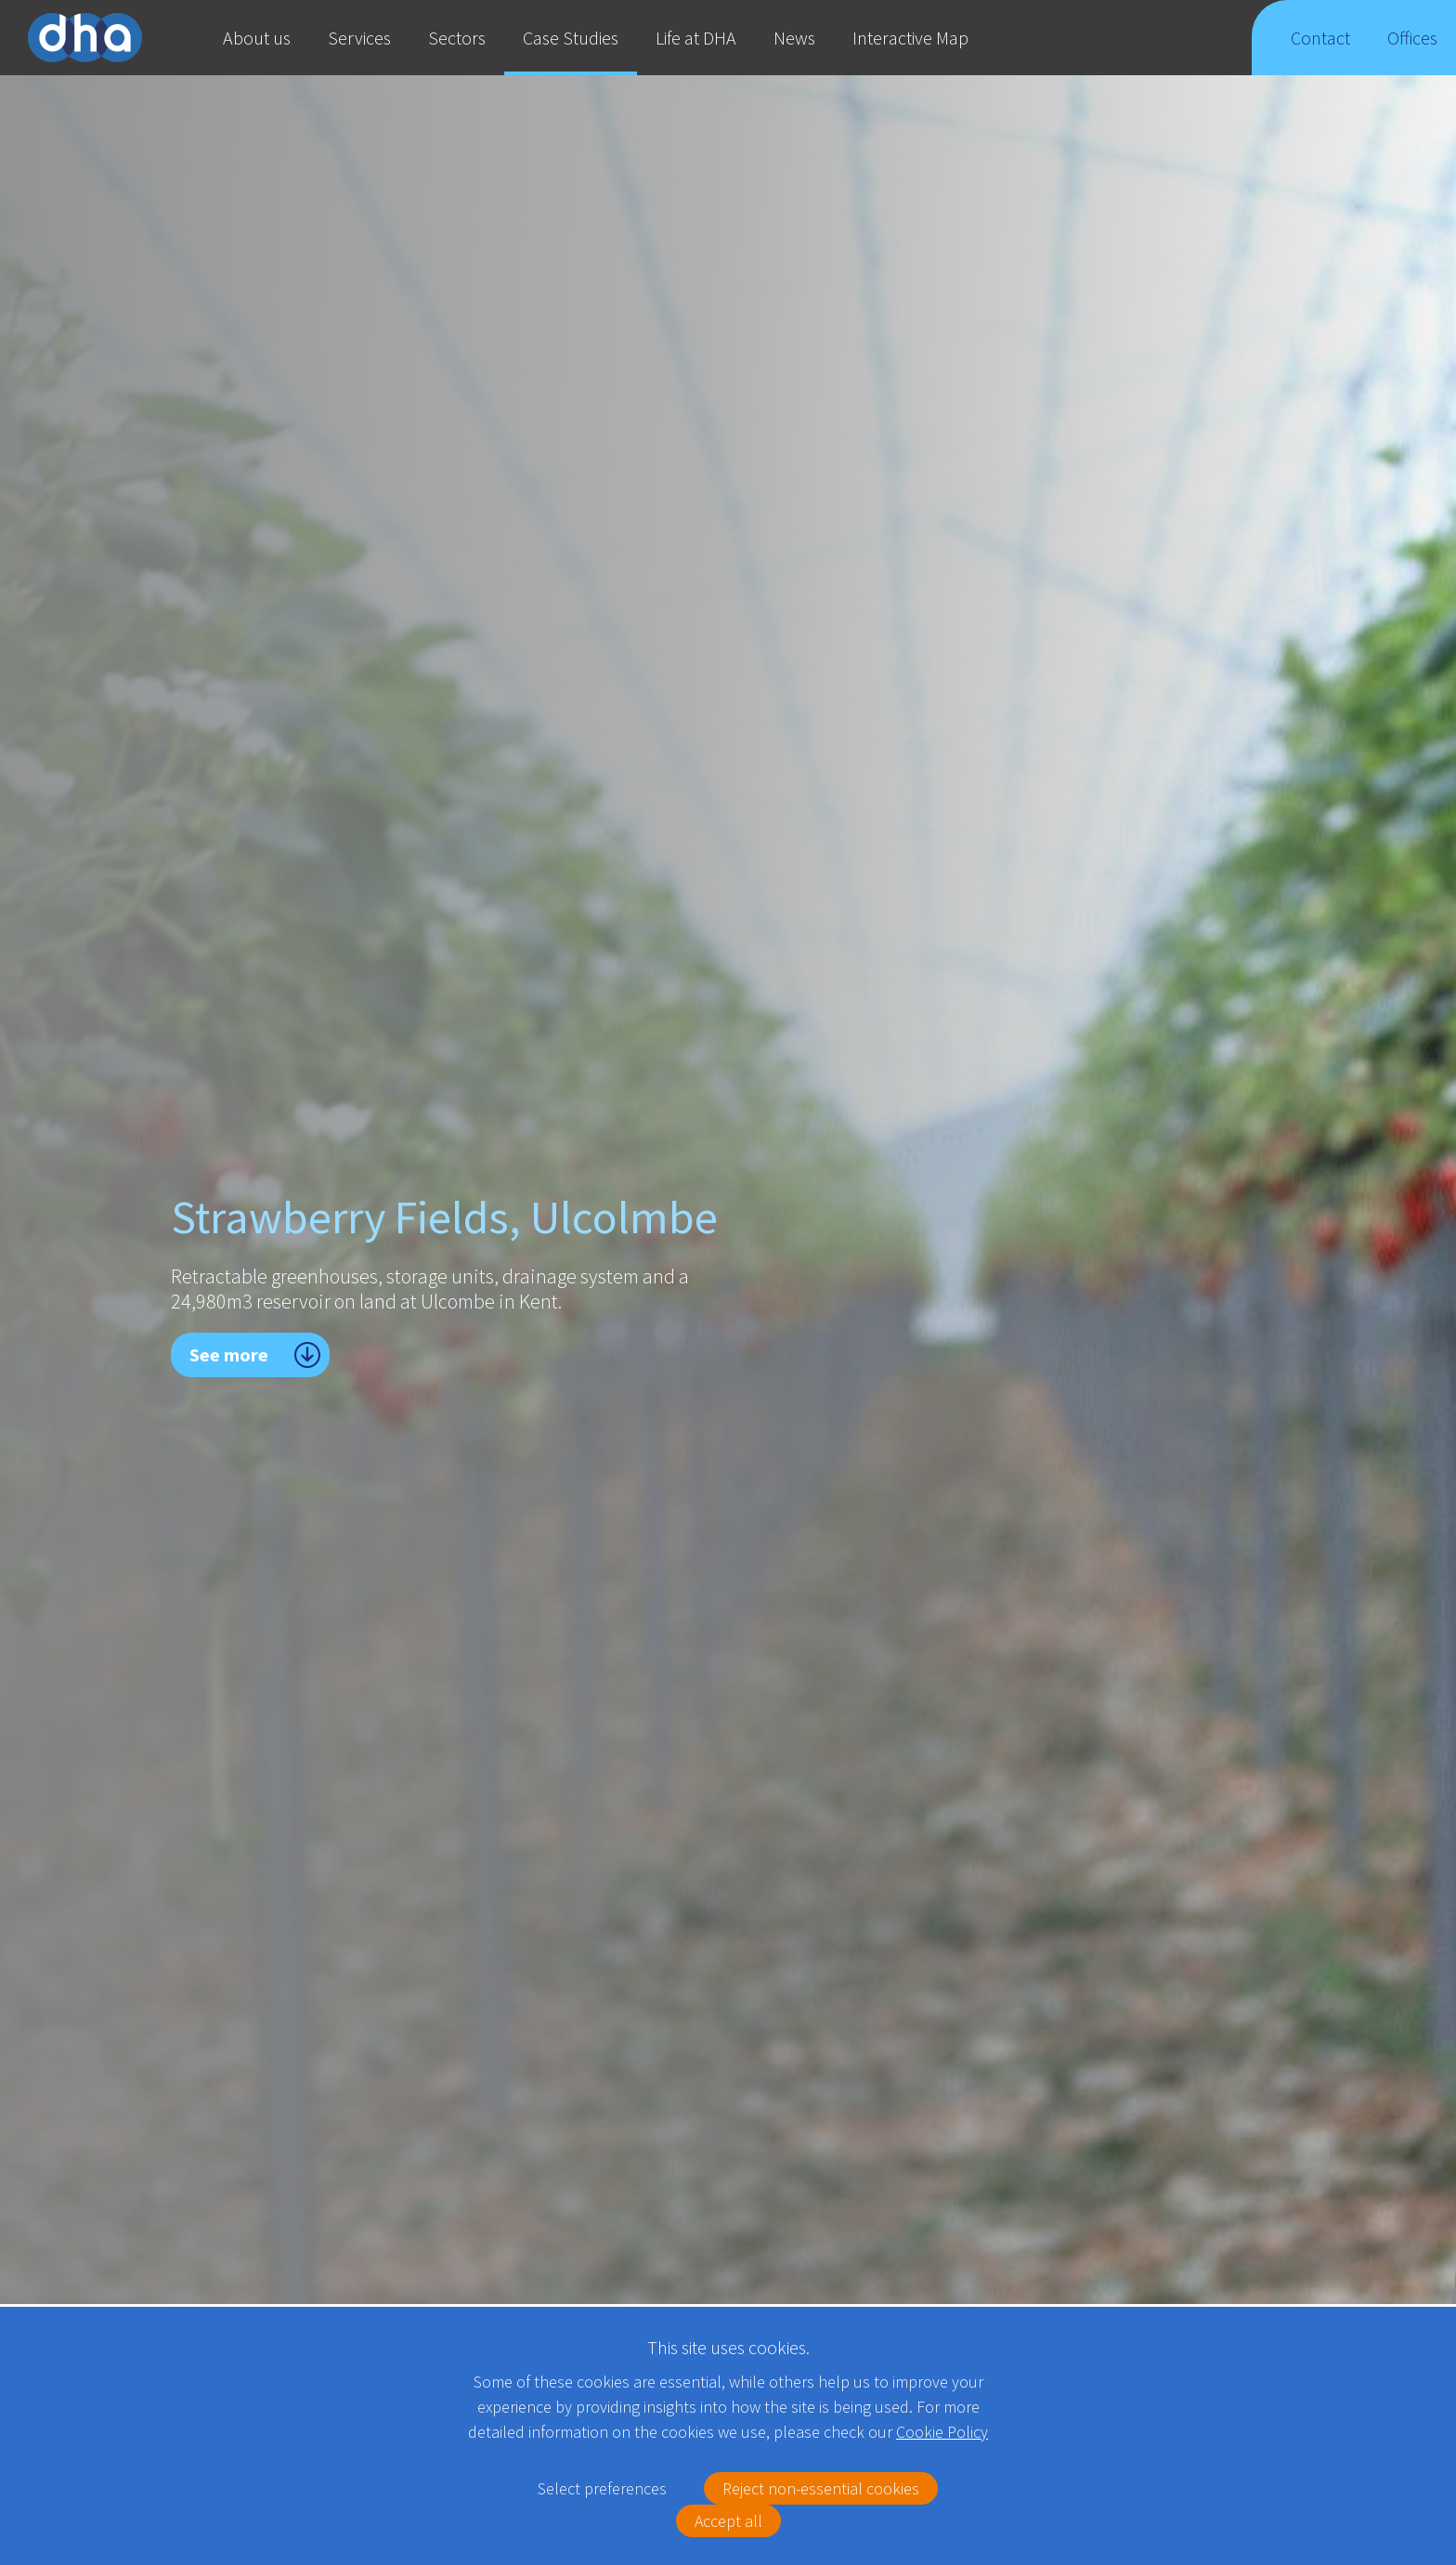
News (794, 37)
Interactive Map (910, 37)
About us (257, 37)
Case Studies (570, 37)
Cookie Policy (942, 2431)
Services (359, 37)
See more (228, 1354)
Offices (1412, 50)
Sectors (457, 37)
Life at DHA (696, 37)
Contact (1320, 50)
